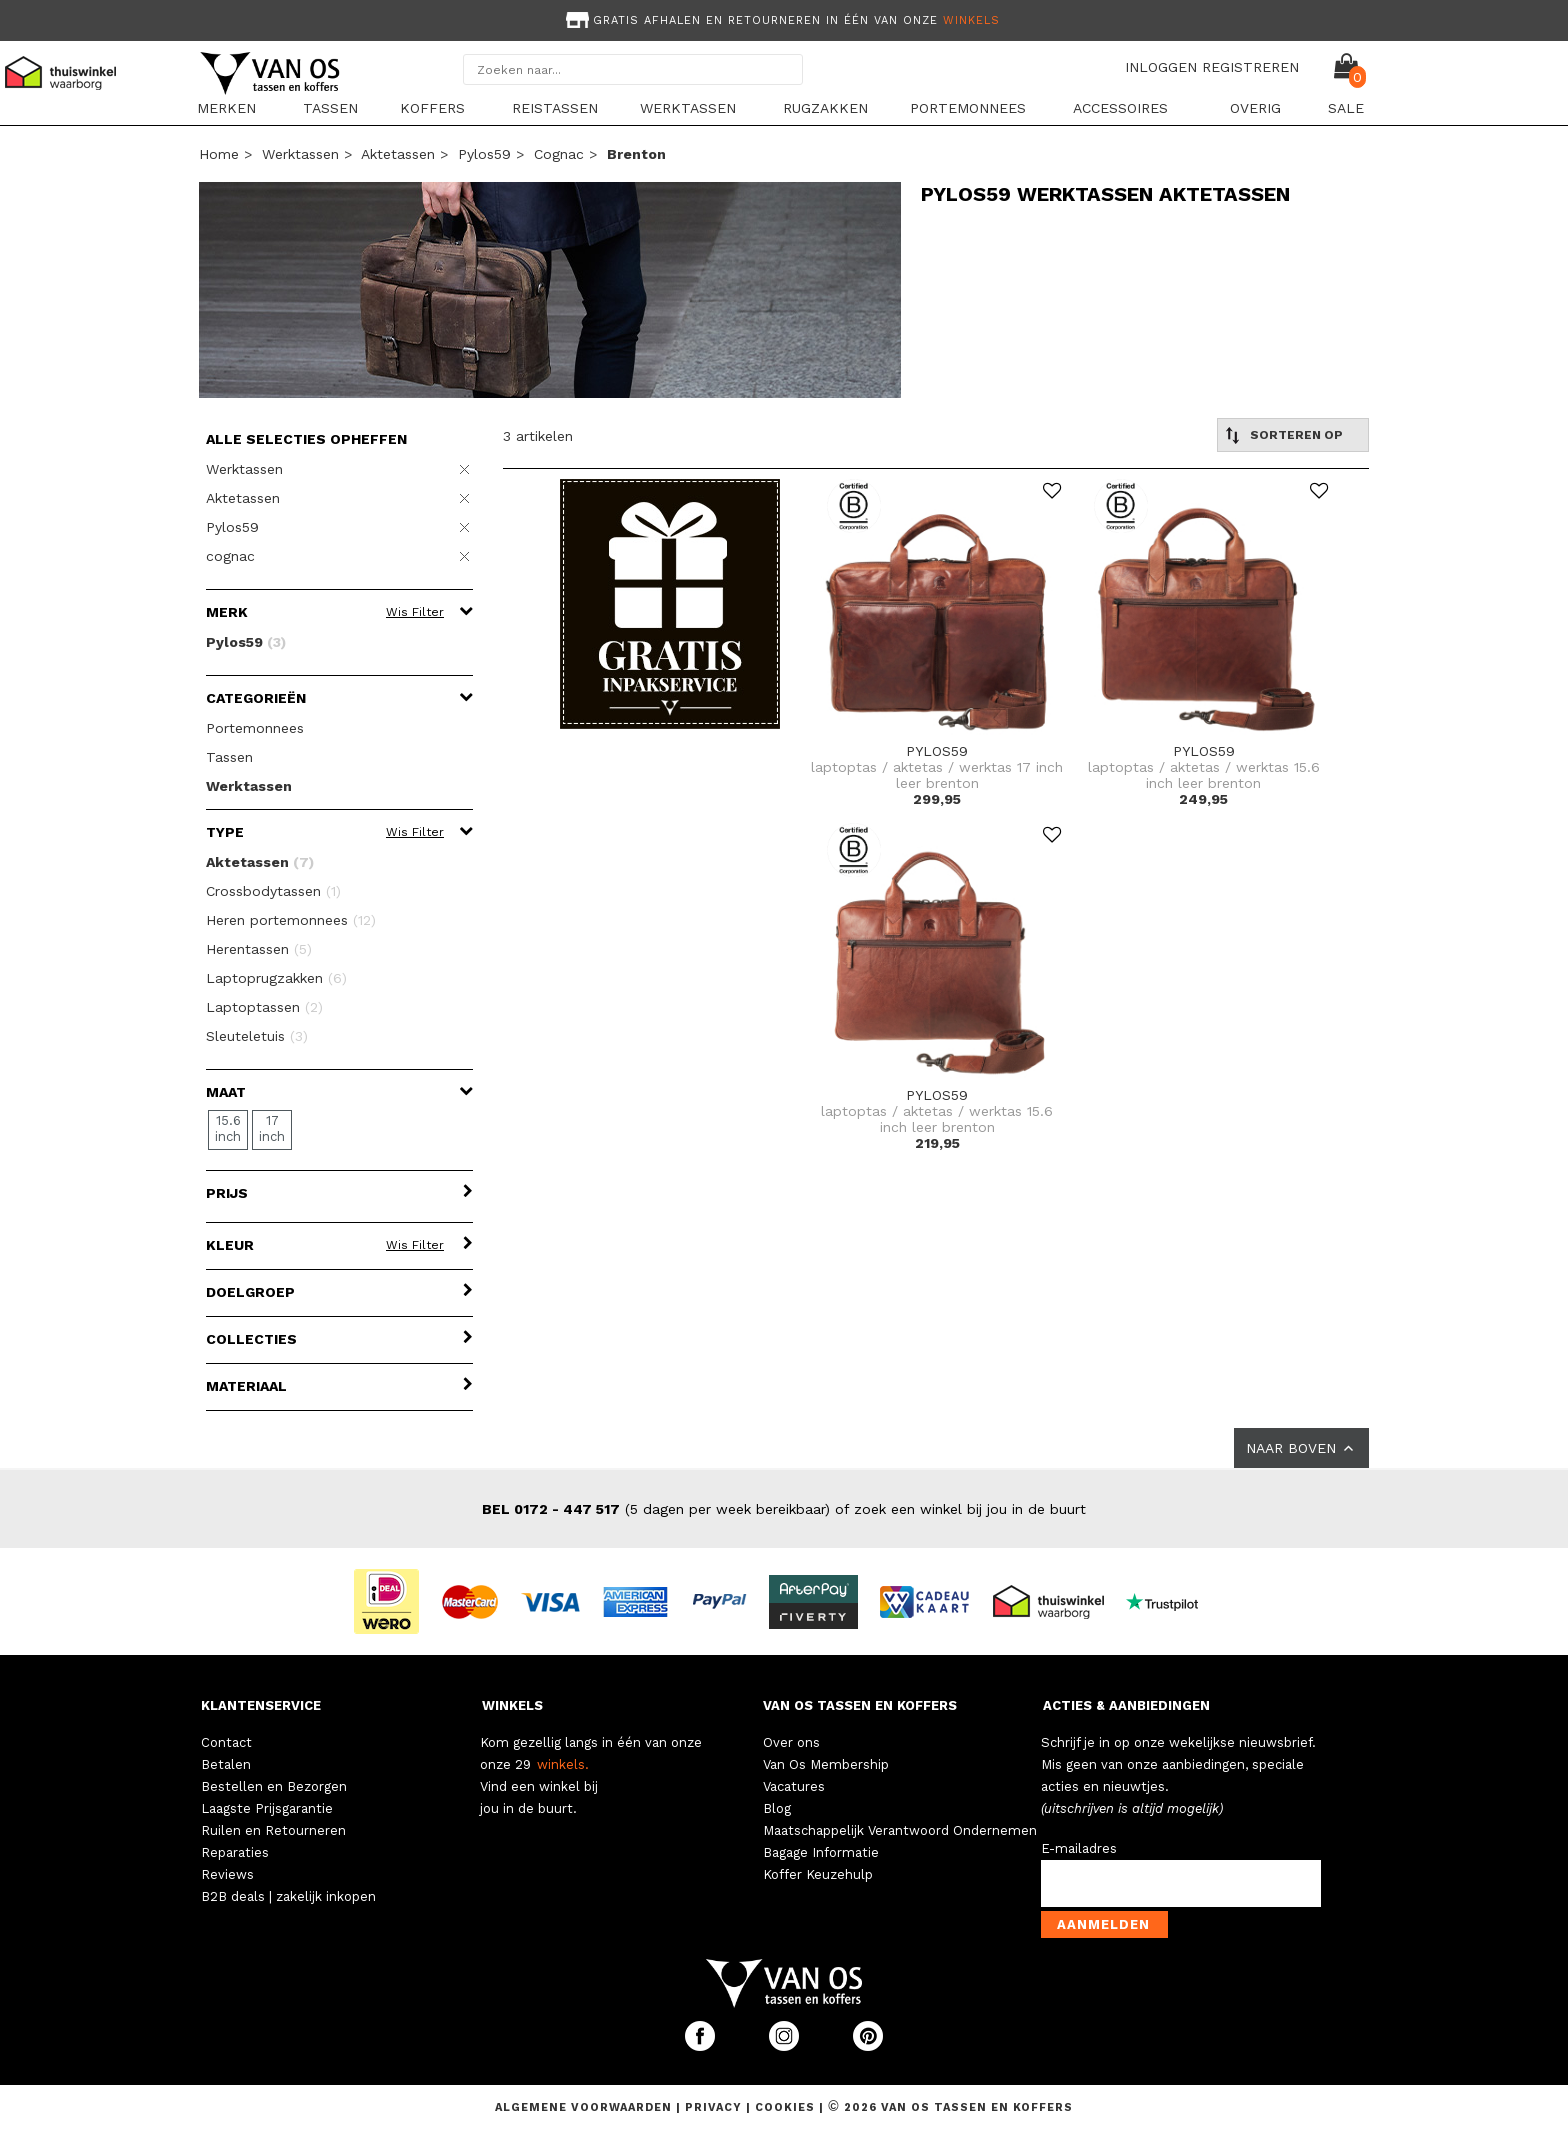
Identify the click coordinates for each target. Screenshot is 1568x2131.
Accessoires (1120, 108)
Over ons (791, 1742)
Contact (226, 1742)
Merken (226, 108)
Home (219, 154)
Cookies (785, 2107)
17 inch (272, 1128)
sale (1346, 108)
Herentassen (259, 949)
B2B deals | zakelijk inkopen (288, 1896)
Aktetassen (398, 154)
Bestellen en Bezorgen (274, 1786)
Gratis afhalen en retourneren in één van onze (781, 20)
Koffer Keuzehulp (818, 1874)
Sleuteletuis (257, 1036)
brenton (636, 154)
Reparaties (235, 1852)
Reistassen (555, 108)
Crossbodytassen (273, 891)
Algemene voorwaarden (585, 2107)
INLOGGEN (1161, 67)
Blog (777, 1808)
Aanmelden (1103, 1924)
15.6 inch (228, 1128)
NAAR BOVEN (1301, 1448)
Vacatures (794, 1786)
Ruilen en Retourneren (273, 1830)
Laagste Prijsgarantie (267, 1808)
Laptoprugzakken (276, 978)
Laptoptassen (264, 1007)
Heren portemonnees (291, 920)
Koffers (432, 108)
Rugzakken (825, 108)
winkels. (563, 1764)
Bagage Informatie (821, 1852)
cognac (559, 154)
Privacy (715, 2107)
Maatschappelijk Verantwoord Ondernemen (900, 1830)
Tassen (330, 108)
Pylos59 (484, 154)
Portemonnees (968, 108)
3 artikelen (538, 436)
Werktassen (688, 108)
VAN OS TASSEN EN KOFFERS (860, 1705)
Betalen (226, 1764)
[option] (784, 18)
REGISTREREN (1250, 67)
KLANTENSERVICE (261, 1705)
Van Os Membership (826, 1764)
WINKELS (512, 1705)
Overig (1255, 108)
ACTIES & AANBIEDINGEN (1126, 1705)
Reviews (227, 1874)
